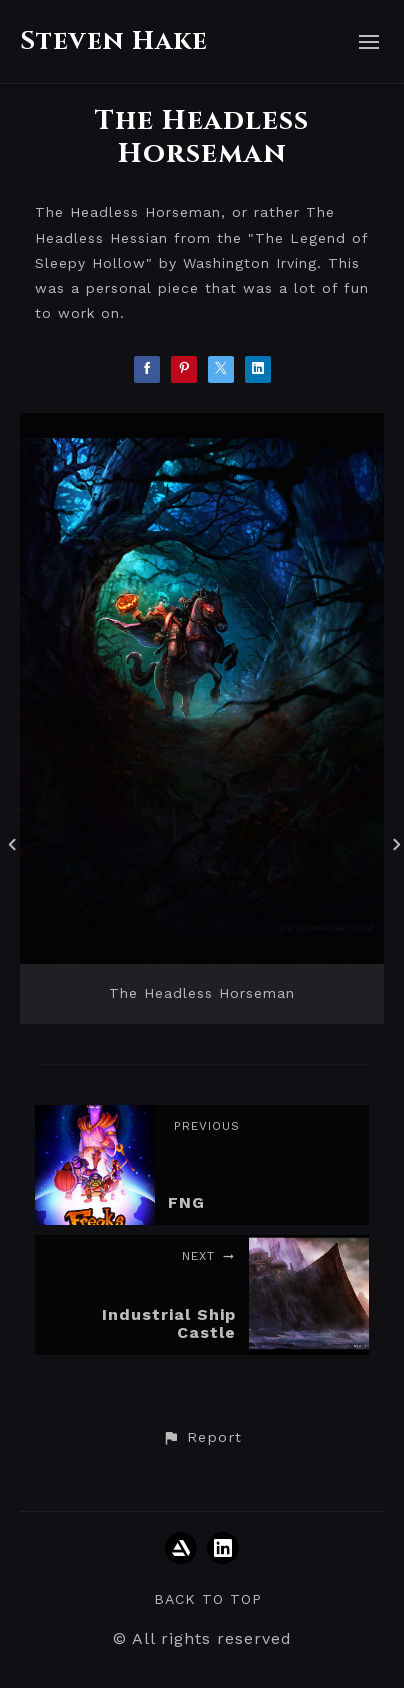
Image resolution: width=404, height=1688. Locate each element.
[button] (202, 1438)
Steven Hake (114, 41)
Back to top (208, 1599)
